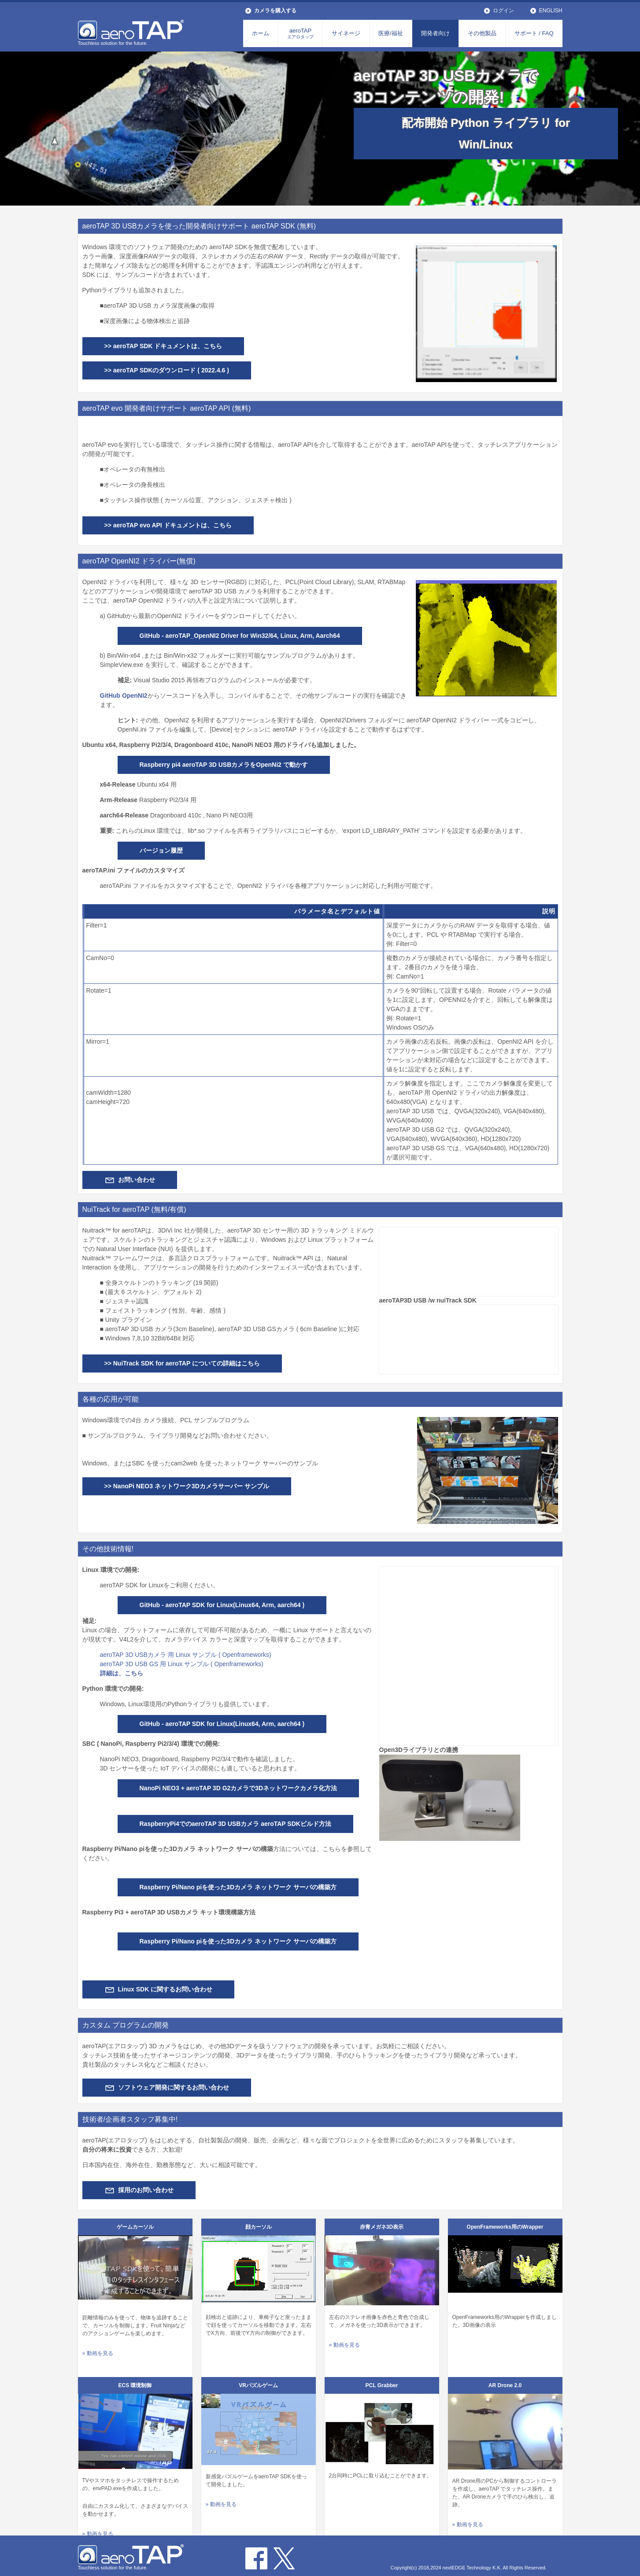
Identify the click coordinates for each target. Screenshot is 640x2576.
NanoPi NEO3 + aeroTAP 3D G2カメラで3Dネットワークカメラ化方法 (238, 1788)
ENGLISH (550, 10)
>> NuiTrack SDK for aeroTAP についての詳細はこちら (182, 1363)
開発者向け (435, 33)
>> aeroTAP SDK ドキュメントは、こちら (163, 346)
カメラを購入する (275, 10)
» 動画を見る (97, 2353)
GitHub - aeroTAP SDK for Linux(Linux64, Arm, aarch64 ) (222, 1604)
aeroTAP (300, 33)
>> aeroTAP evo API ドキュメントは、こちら (168, 525)
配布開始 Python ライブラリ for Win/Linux (486, 133)
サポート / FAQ (534, 33)
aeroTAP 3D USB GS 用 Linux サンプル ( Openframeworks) (181, 1663)
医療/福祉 (390, 33)
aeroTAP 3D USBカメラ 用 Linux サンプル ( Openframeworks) (185, 1654)
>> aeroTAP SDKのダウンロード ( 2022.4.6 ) (166, 370)
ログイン (503, 10)
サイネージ (346, 33)
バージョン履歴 (161, 850)
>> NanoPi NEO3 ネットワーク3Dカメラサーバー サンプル (186, 1486)
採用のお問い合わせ (146, 2189)
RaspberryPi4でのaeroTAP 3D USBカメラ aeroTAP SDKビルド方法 (235, 1823)
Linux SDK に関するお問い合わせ (165, 1989)
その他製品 (482, 33)
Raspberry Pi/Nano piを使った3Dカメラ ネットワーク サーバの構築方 (238, 1887)
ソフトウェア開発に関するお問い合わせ (173, 2087)
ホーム (260, 33)
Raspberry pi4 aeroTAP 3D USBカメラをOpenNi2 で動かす (224, 764)
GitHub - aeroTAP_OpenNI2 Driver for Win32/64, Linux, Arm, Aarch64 (240, 635)
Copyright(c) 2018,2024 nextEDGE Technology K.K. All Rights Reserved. (469, 2567)
